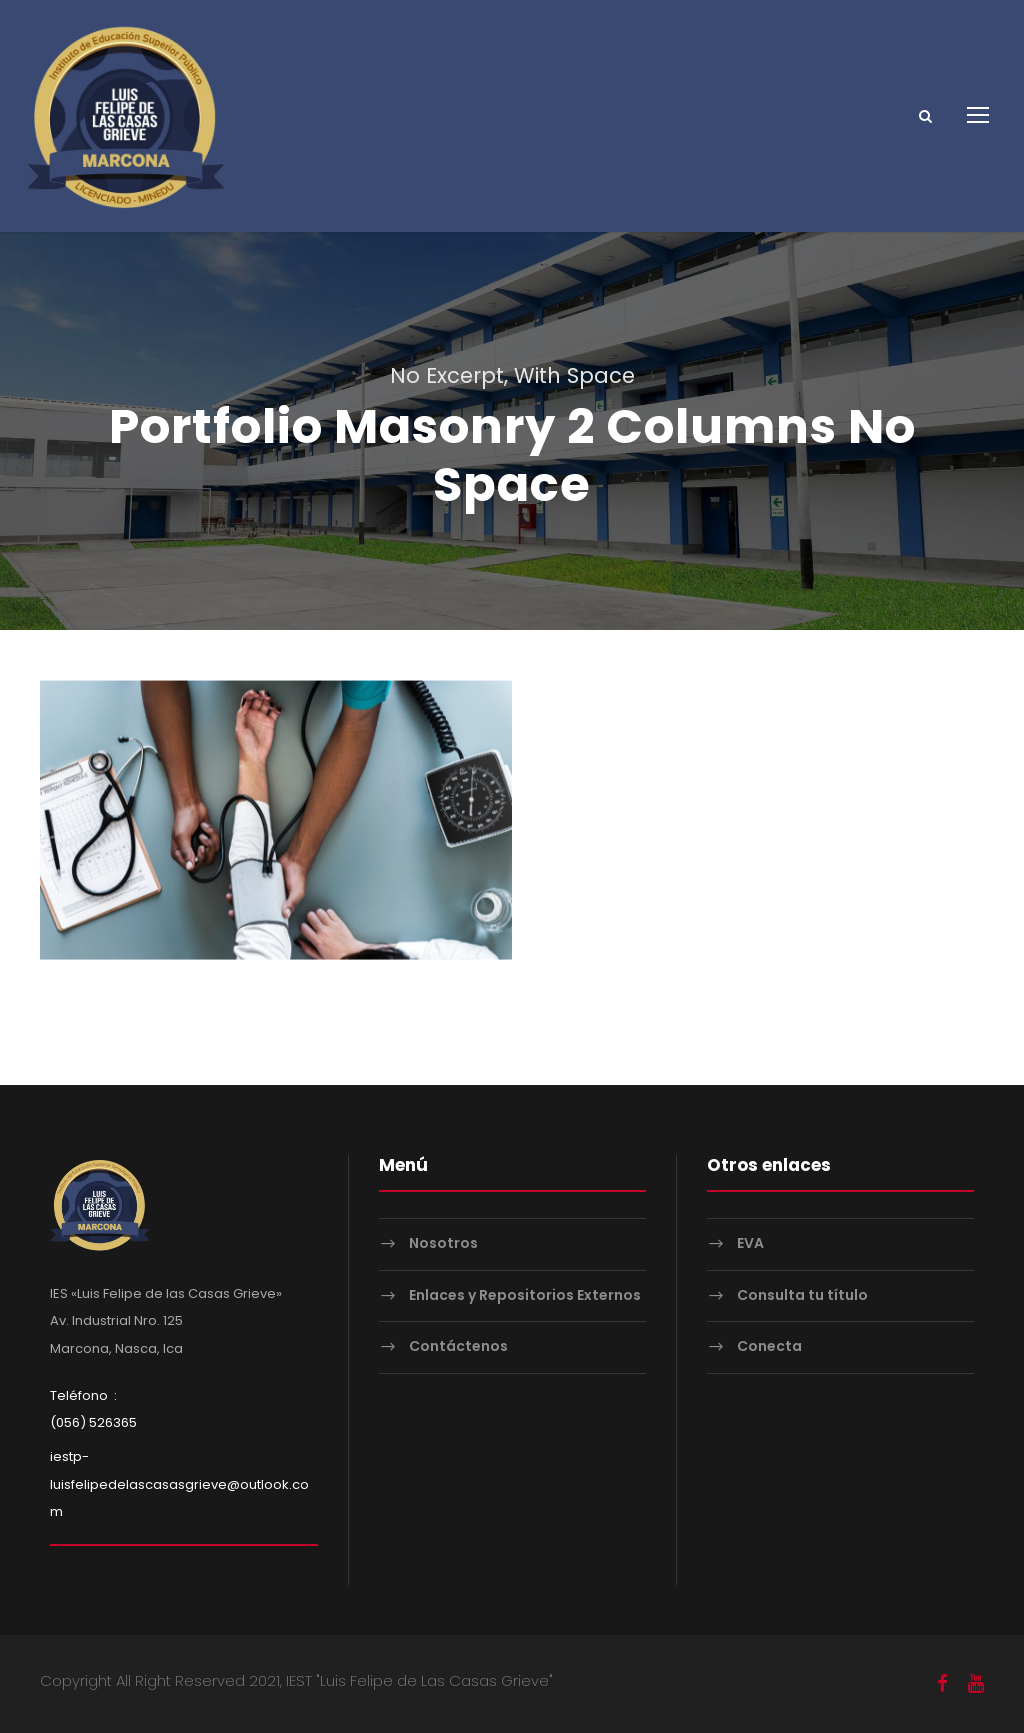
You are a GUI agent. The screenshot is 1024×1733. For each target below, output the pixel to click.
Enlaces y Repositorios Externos (525, 1295)
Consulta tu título (802, 1295)
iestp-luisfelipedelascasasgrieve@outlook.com (179, 1483)
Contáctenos (458, 1346)
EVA (750, 1243)
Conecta (769, 1346)
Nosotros (443, 1243)
